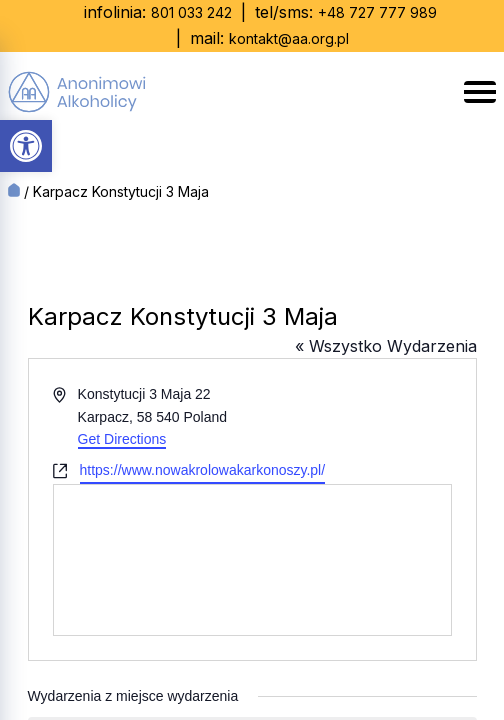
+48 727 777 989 (377, 12)
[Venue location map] (252, 560)
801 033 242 (191, 12)
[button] (26, 146)
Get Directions (122, 439)
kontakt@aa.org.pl (289, 38)
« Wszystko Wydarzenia (386, 346)
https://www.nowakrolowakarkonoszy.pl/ (203, 470)
